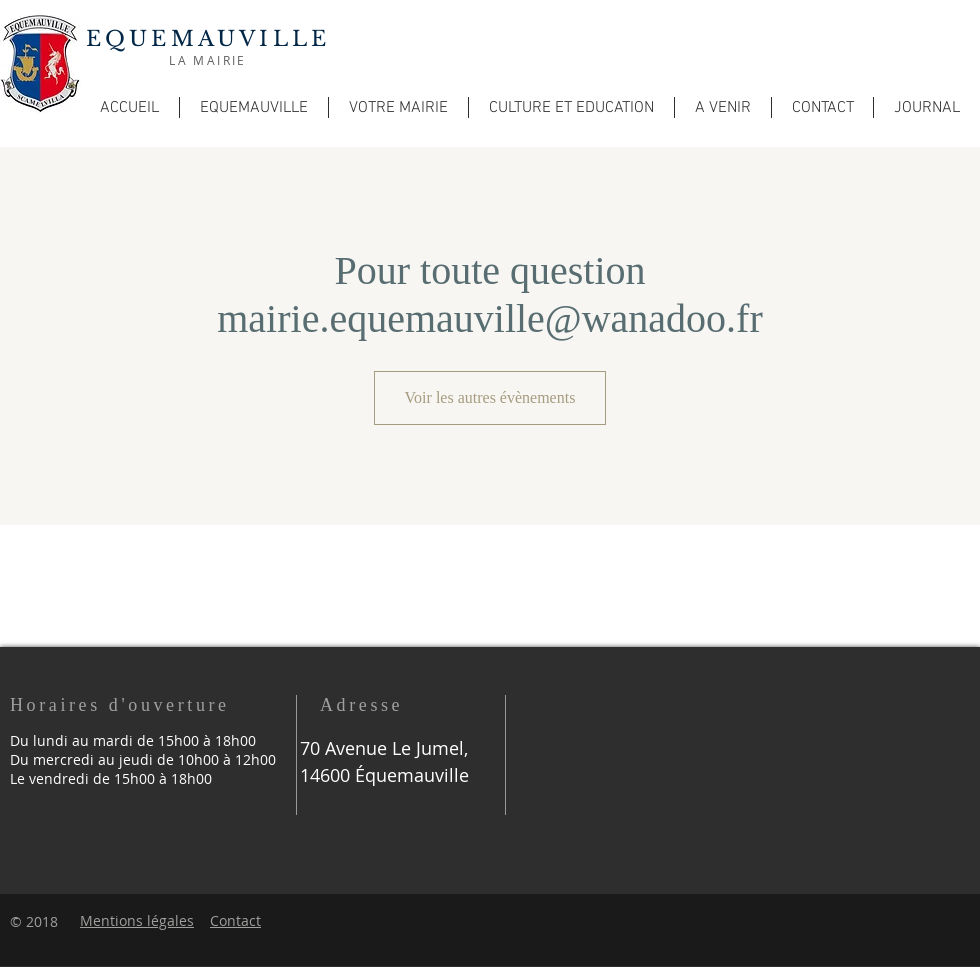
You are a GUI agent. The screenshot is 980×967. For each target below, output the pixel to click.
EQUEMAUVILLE (208, 39)
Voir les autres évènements (490, 397)
